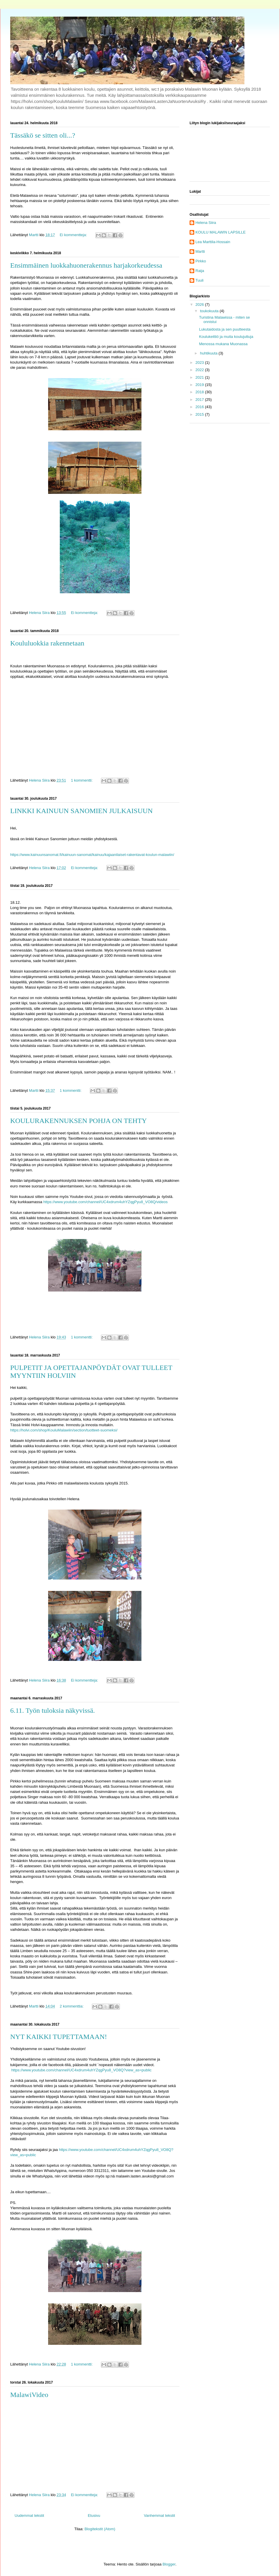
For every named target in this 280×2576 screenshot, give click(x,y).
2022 (200, 370)
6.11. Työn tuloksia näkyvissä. (52, 1710)
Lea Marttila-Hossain (212, 242)
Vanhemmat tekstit (159, 2515)
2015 (200, 414)
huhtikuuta (209, 353)
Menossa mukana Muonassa (223, 344)
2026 (200, 304)
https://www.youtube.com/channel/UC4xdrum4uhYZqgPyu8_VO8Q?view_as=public (81, 2070)
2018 (200, 392)
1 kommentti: (82, 780)
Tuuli (199, 280)
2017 (200, 399)
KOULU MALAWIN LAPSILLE (220, 232)
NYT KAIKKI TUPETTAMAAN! (58, 2036)
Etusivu (94, 2515)
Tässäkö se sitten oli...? (42, 135)
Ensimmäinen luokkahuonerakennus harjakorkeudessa (86, 265)
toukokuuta (210, 311)
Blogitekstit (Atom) (100, 2529)
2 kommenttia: (72, 2006)
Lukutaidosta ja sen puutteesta (224, 329)
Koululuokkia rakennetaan (47, 643)
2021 (200, 377)
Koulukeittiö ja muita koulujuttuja (226, 336)
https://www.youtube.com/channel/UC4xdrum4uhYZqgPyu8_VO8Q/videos (105, 1202)
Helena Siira (205, 222)
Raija (199, 271)
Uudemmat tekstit (29, 2515)
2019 (200, 384)
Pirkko (200, 261)
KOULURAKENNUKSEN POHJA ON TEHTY (78, 1120)
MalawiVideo (29, 2394)
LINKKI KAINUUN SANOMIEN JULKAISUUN (81, 811)
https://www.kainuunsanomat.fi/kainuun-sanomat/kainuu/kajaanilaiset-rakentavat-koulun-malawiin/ (92, 854)
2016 (200, 407)
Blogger (168, 2564)
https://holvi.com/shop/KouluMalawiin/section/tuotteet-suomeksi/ (64, 1430)
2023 (200, 362)
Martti (200, 251)
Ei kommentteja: (74, 235)
